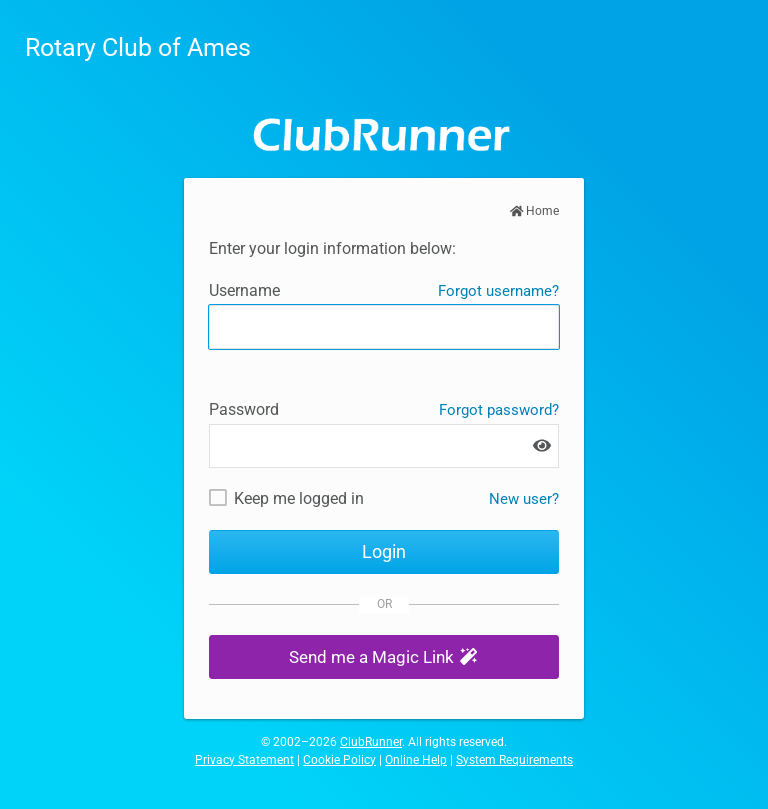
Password (244, 409)
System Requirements (514, 760)
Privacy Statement (244, 760)
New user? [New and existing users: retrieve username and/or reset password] (524, 499)
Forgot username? (498, 291)
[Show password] (542, 445)
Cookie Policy (339, 760)
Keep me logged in (299, 498)
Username (244, 290)
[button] (384, 657)
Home (535, 211)
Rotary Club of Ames (138, 47)
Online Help (416, 760)
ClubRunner (371, 742)
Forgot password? (499, 410)
